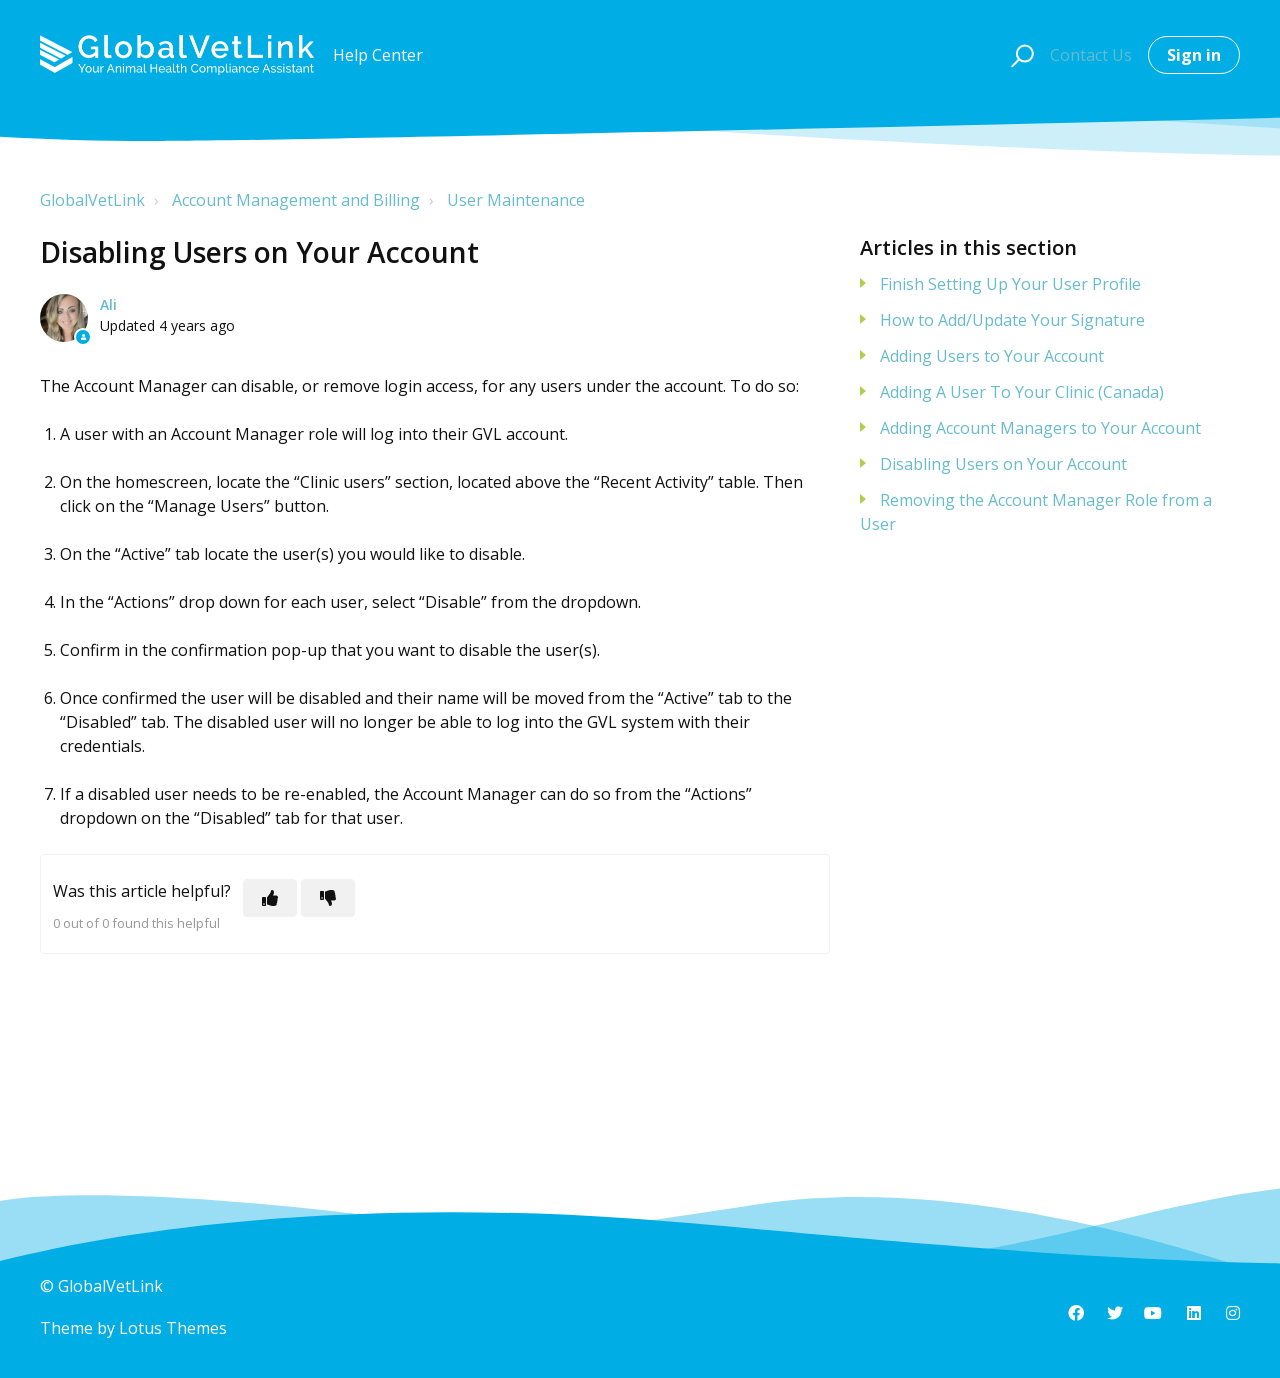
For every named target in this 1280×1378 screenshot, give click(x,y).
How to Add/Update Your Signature (1012, 320)
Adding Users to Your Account (992, 356)
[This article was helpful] (270, 898)
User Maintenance (516, 200)
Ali (108, 304)
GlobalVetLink (92, 200)
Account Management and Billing (296, 200)
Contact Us (1091, 55)
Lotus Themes (173, 1328)
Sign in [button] (1194, 55)
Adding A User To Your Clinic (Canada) (1022, 392)
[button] (1019, 55)
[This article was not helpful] (328, 898)
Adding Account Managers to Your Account (1040, 428)
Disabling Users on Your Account (1003, 464)
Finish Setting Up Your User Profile (1010, 284)
